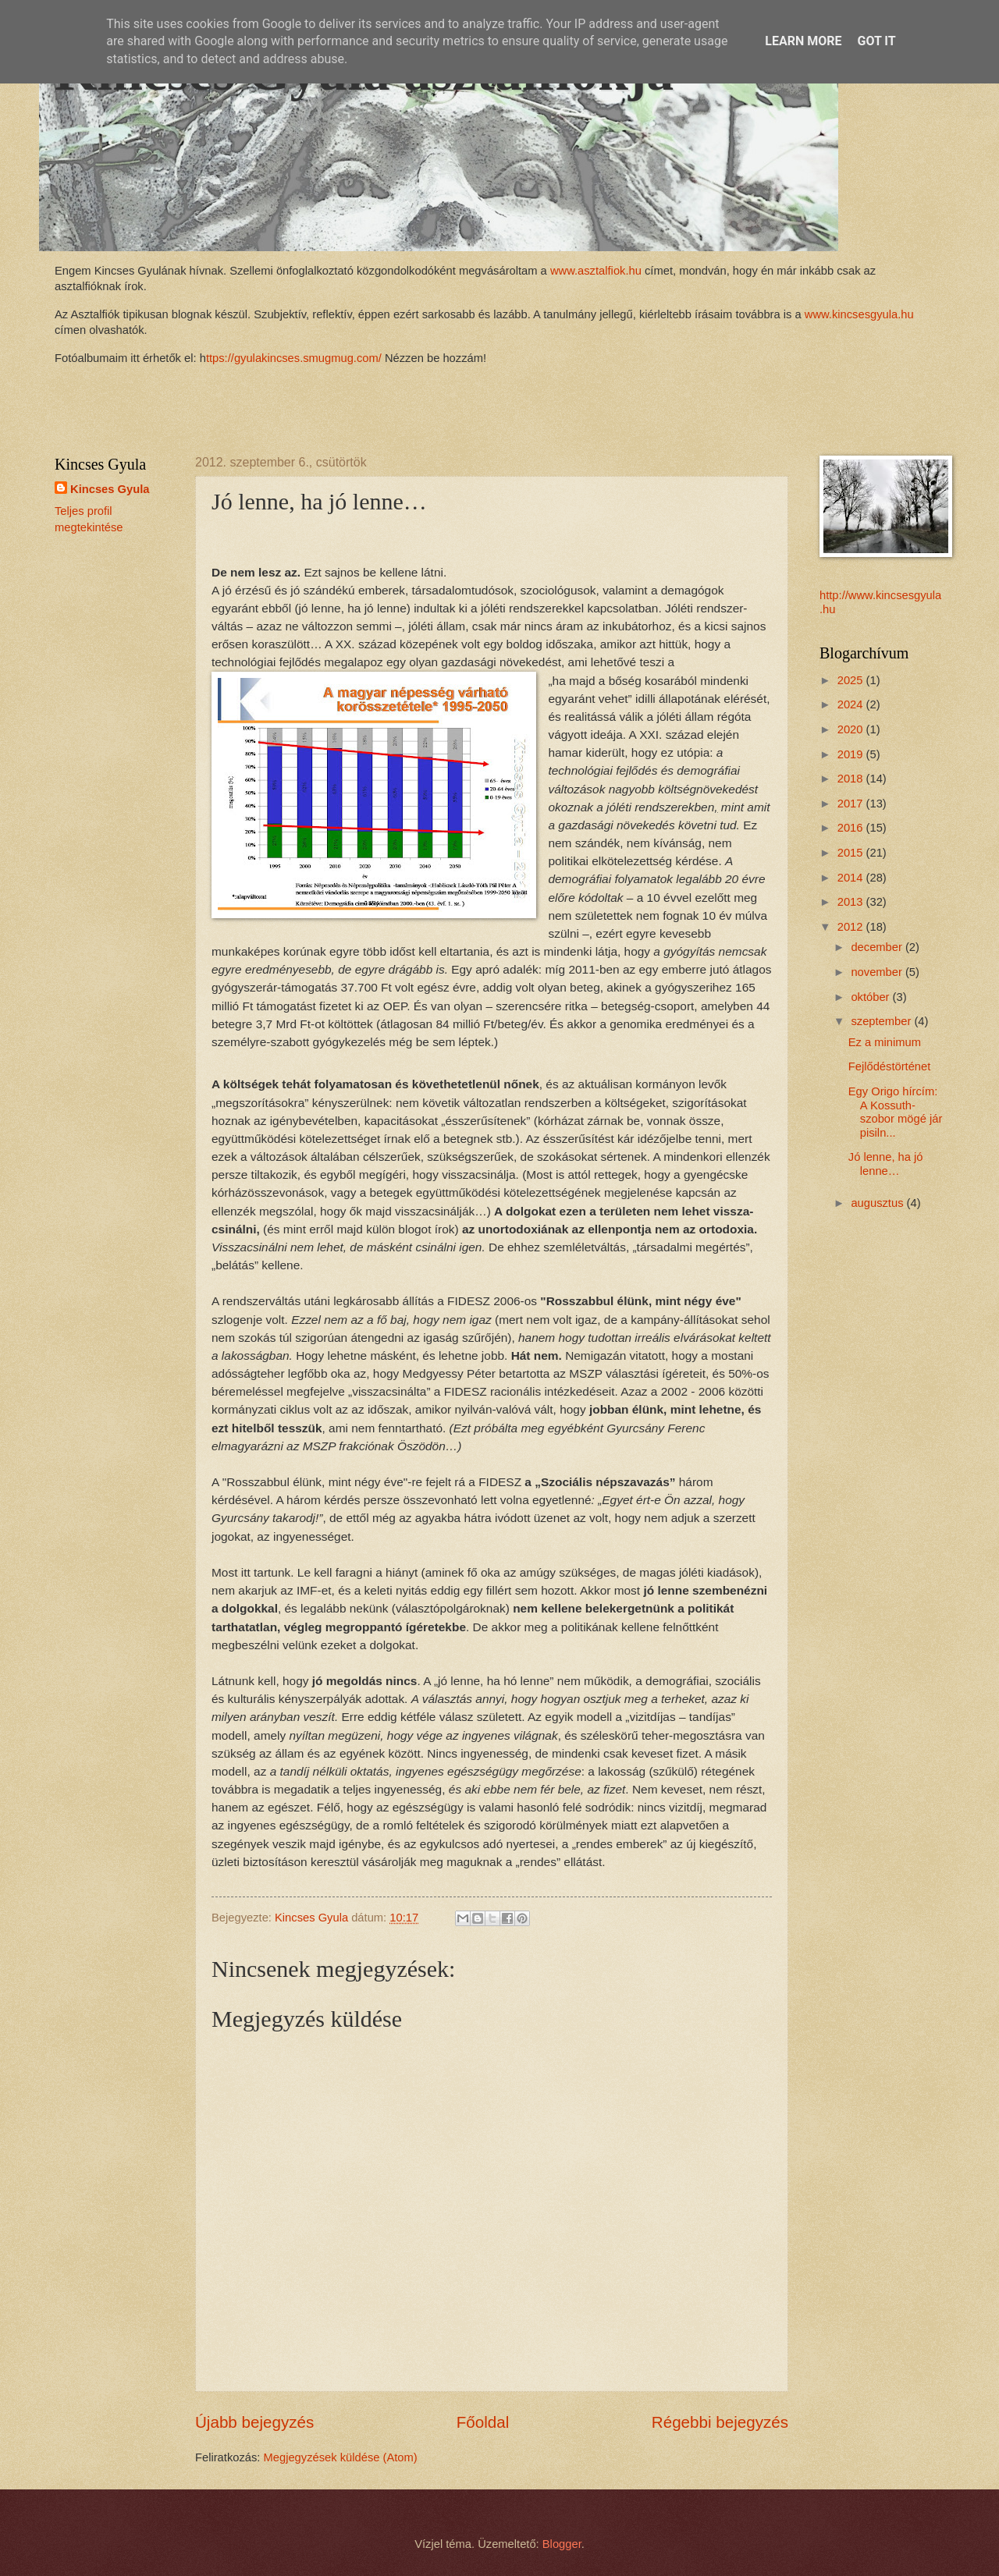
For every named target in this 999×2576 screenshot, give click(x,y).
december (878, 947)
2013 (851, 902)
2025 (851, 680)
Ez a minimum (884, 1042)
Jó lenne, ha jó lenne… (885, 1164)
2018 (851, 778)
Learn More (803, 41)
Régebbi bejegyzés (720, 2422)
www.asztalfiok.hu (594, 270)
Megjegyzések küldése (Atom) (341, 2457)
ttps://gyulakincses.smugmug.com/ (294, 358)
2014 (851, 877)
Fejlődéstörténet (889, 1066)
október (871, 997)
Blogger (561, 2544)
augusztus (878, 1203)
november (878, 972)
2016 (851, 827)
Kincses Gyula (109, 489)
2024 (851, 704)
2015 (851, 852)
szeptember (882, 1021)
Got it (876, 41)
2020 (851, 729)
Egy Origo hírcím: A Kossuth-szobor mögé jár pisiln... (895, 1112)
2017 (851, 803)
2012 (851, 927)
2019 (851, 754)
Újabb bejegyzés (254, 2422)
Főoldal (483, 2422)
